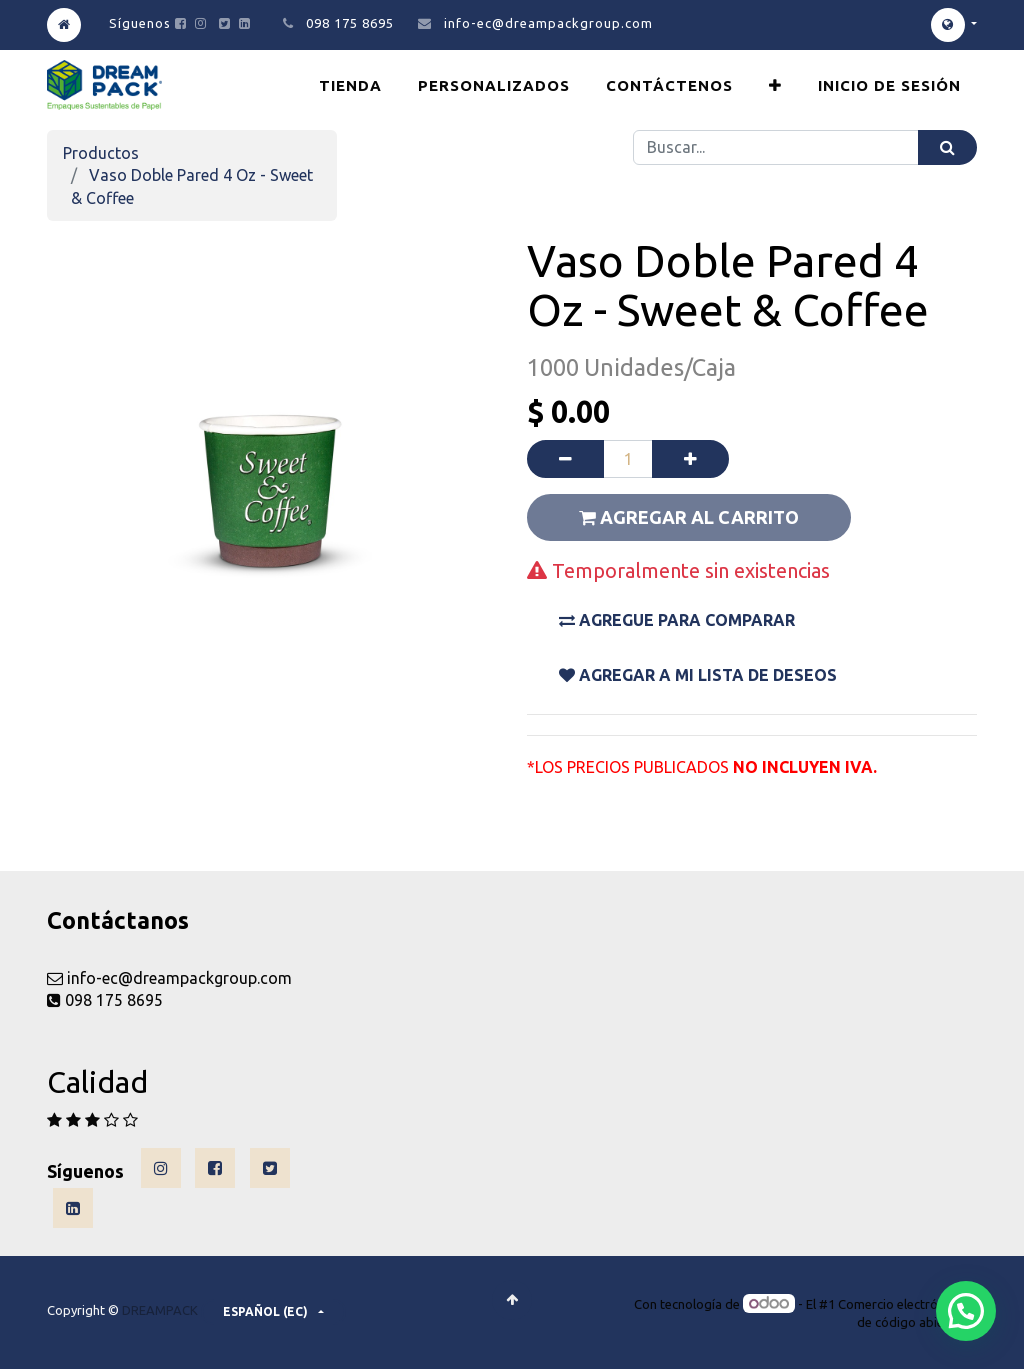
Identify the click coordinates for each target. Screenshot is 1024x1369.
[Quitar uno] (565, 459)
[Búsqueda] (947, 147)
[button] (775, 85)
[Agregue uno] (690, 459)
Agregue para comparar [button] (677, 620)
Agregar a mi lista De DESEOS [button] (698, 675)
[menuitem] (350, 85)
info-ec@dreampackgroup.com (548, 23)
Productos (101, 153)
